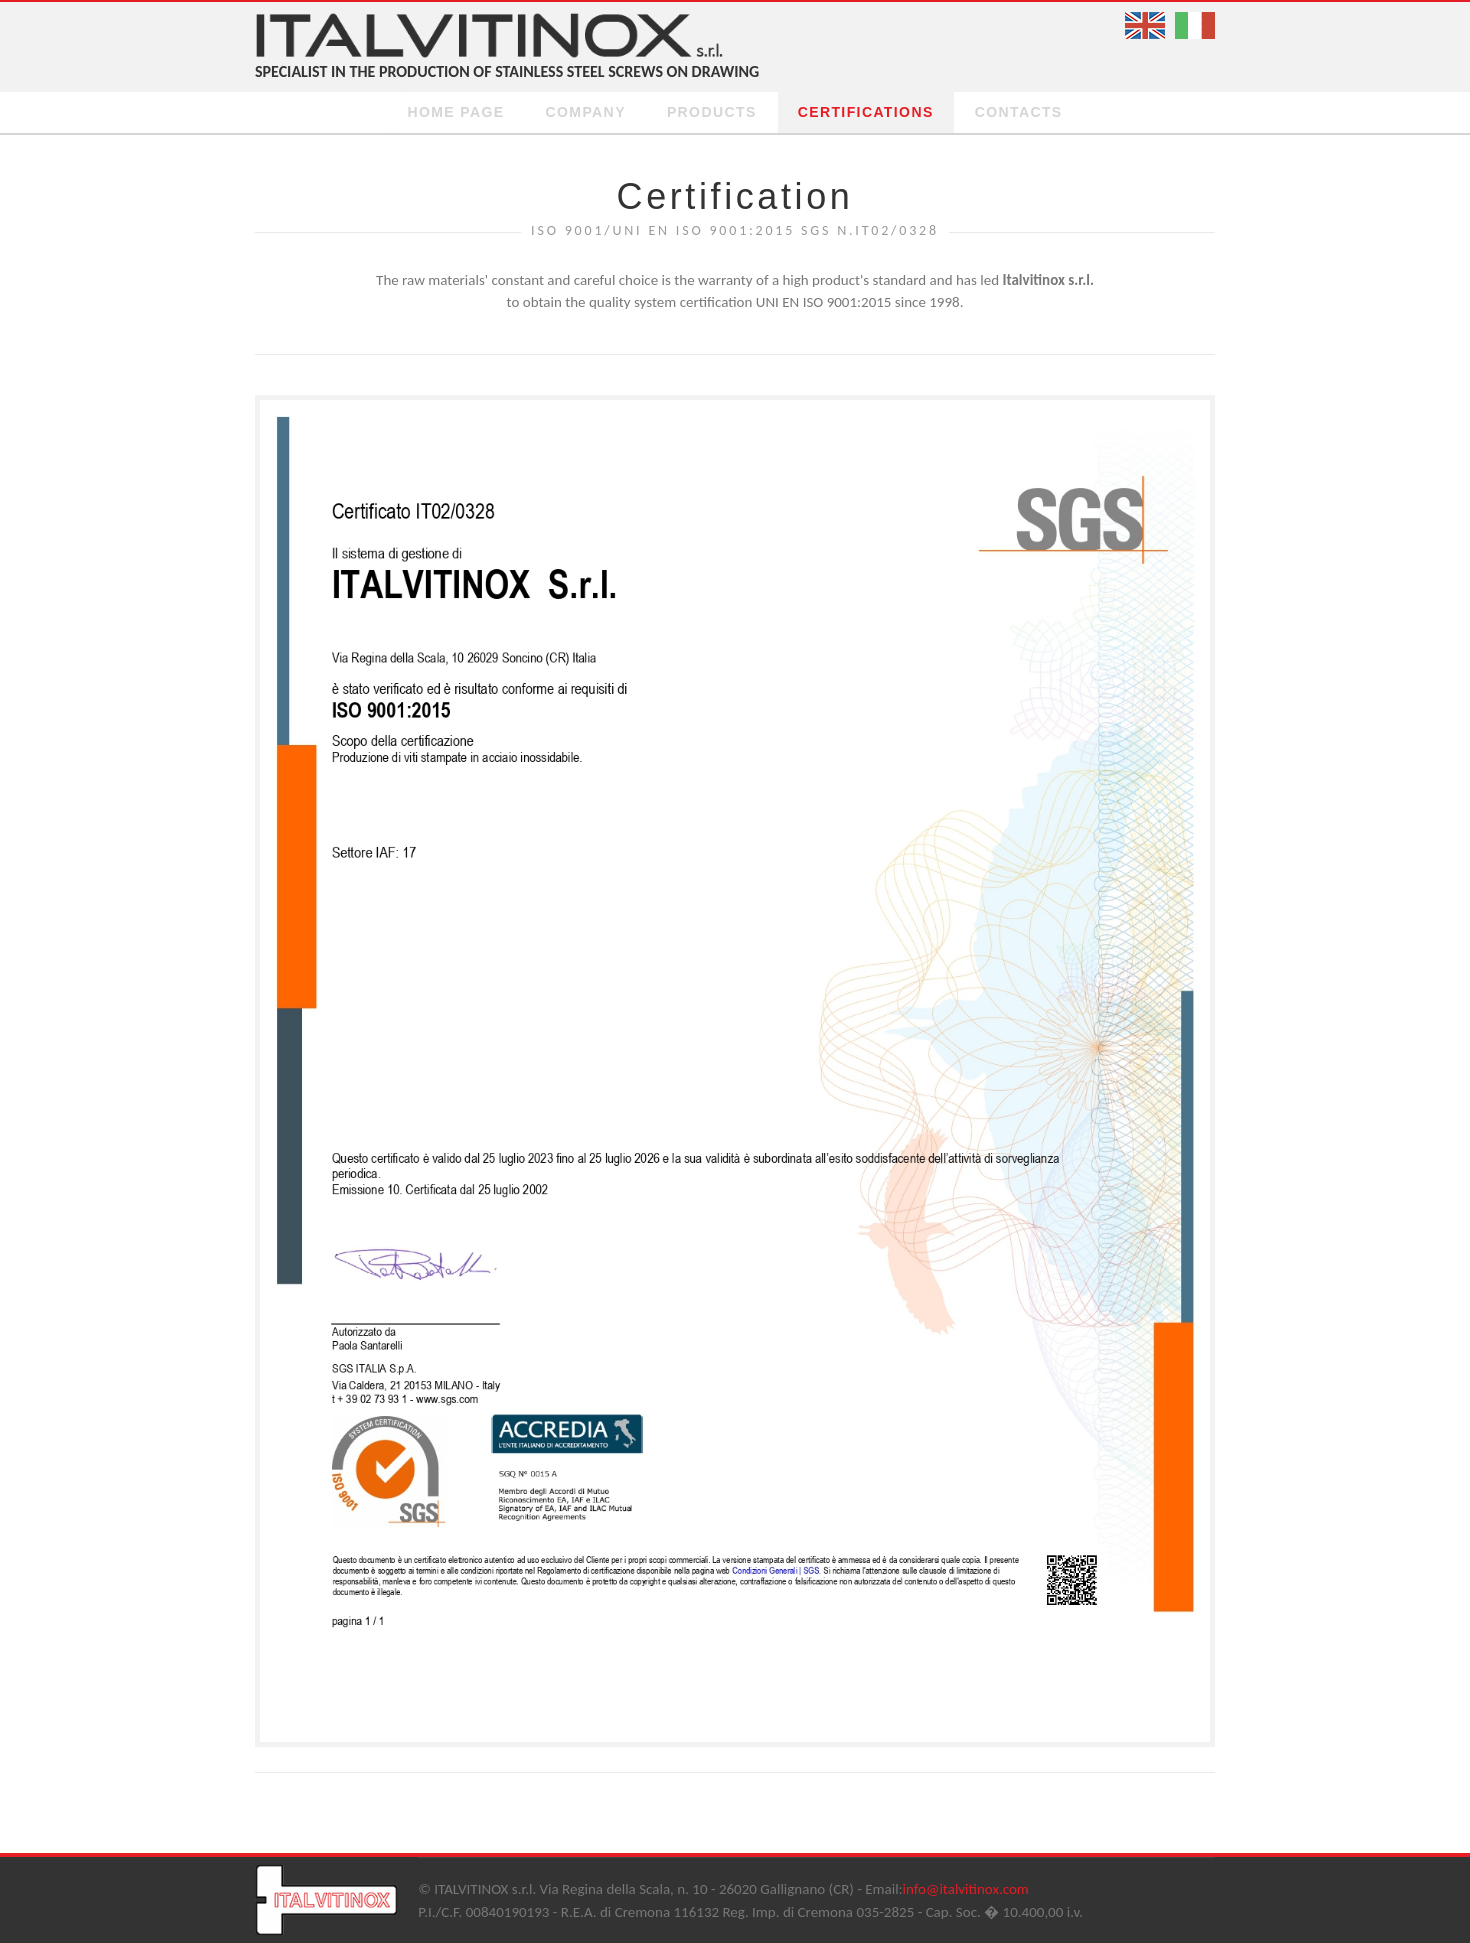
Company (586, 112)
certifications (866, 112)
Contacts (1019, 112)
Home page (455, 112)
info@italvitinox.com (966, 1889)
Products (712, 112)
